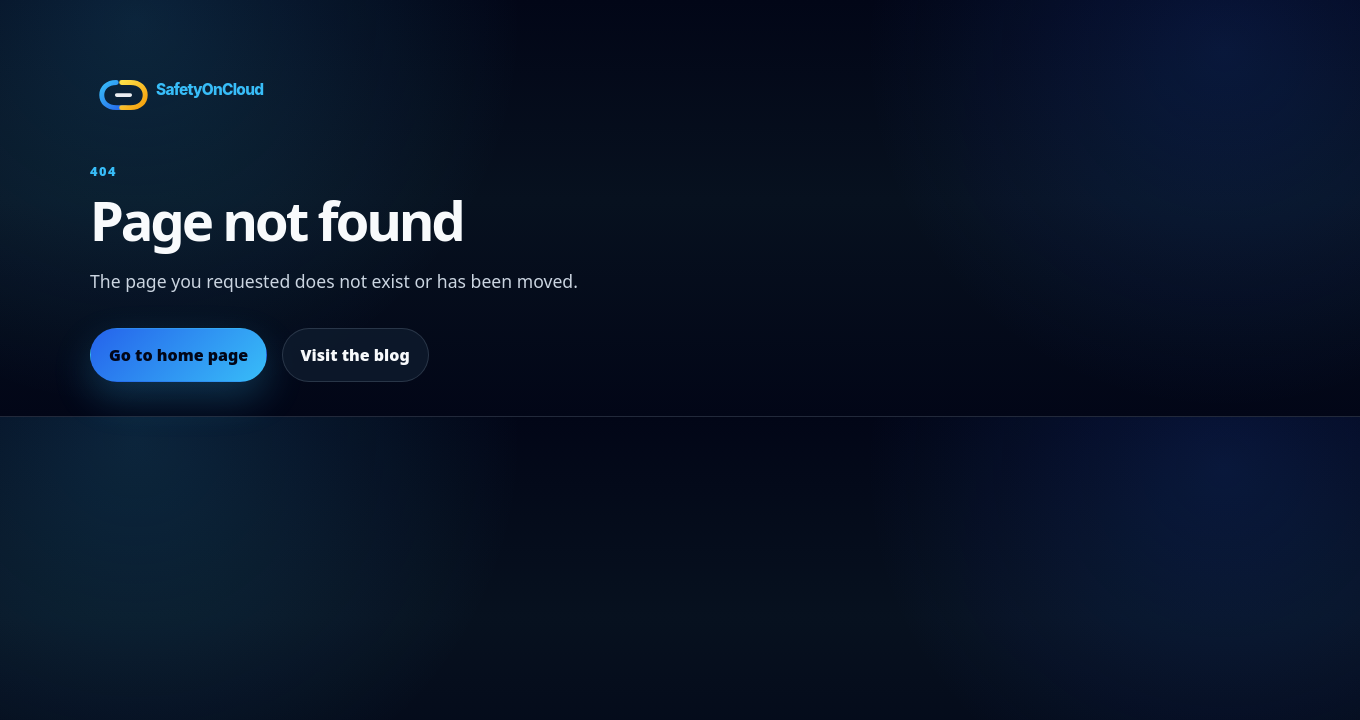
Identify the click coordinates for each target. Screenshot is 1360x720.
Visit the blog (354, 355)
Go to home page (178, 355)
